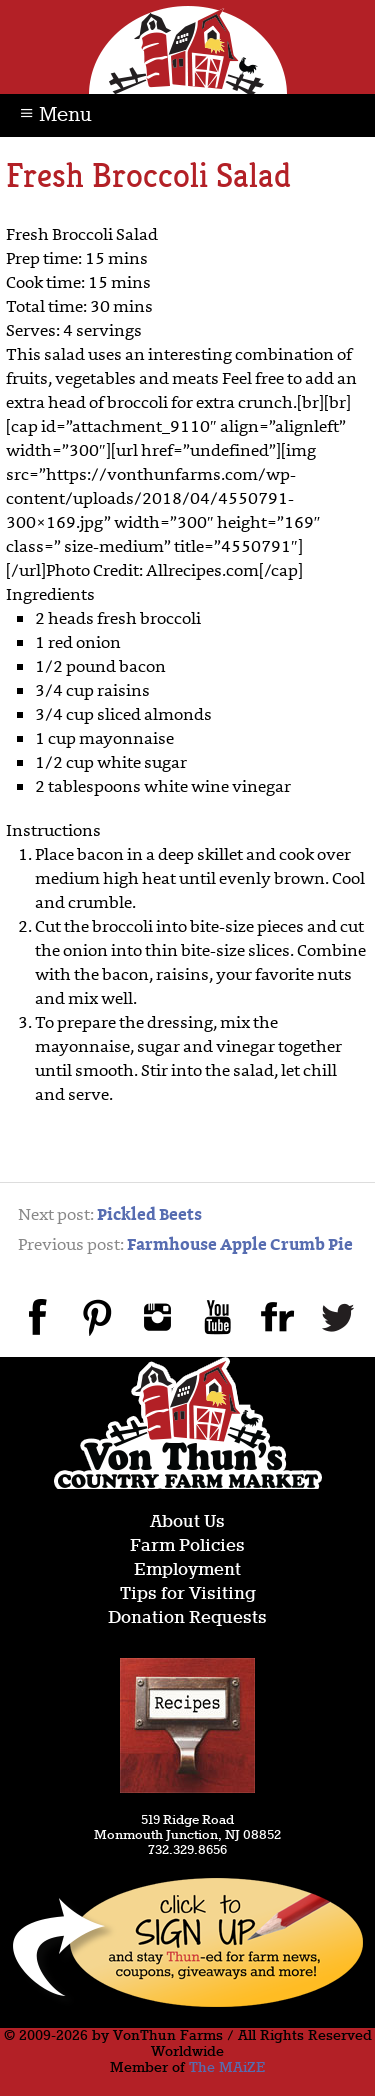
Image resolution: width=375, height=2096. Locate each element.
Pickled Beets (149, 1216)
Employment (187, 1570)
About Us (187, 1522)
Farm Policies (187, 1546)
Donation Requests (187, 1618)
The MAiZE (227, 2068)
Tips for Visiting (188, 1594)
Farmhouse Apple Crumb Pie (240, 1246)
